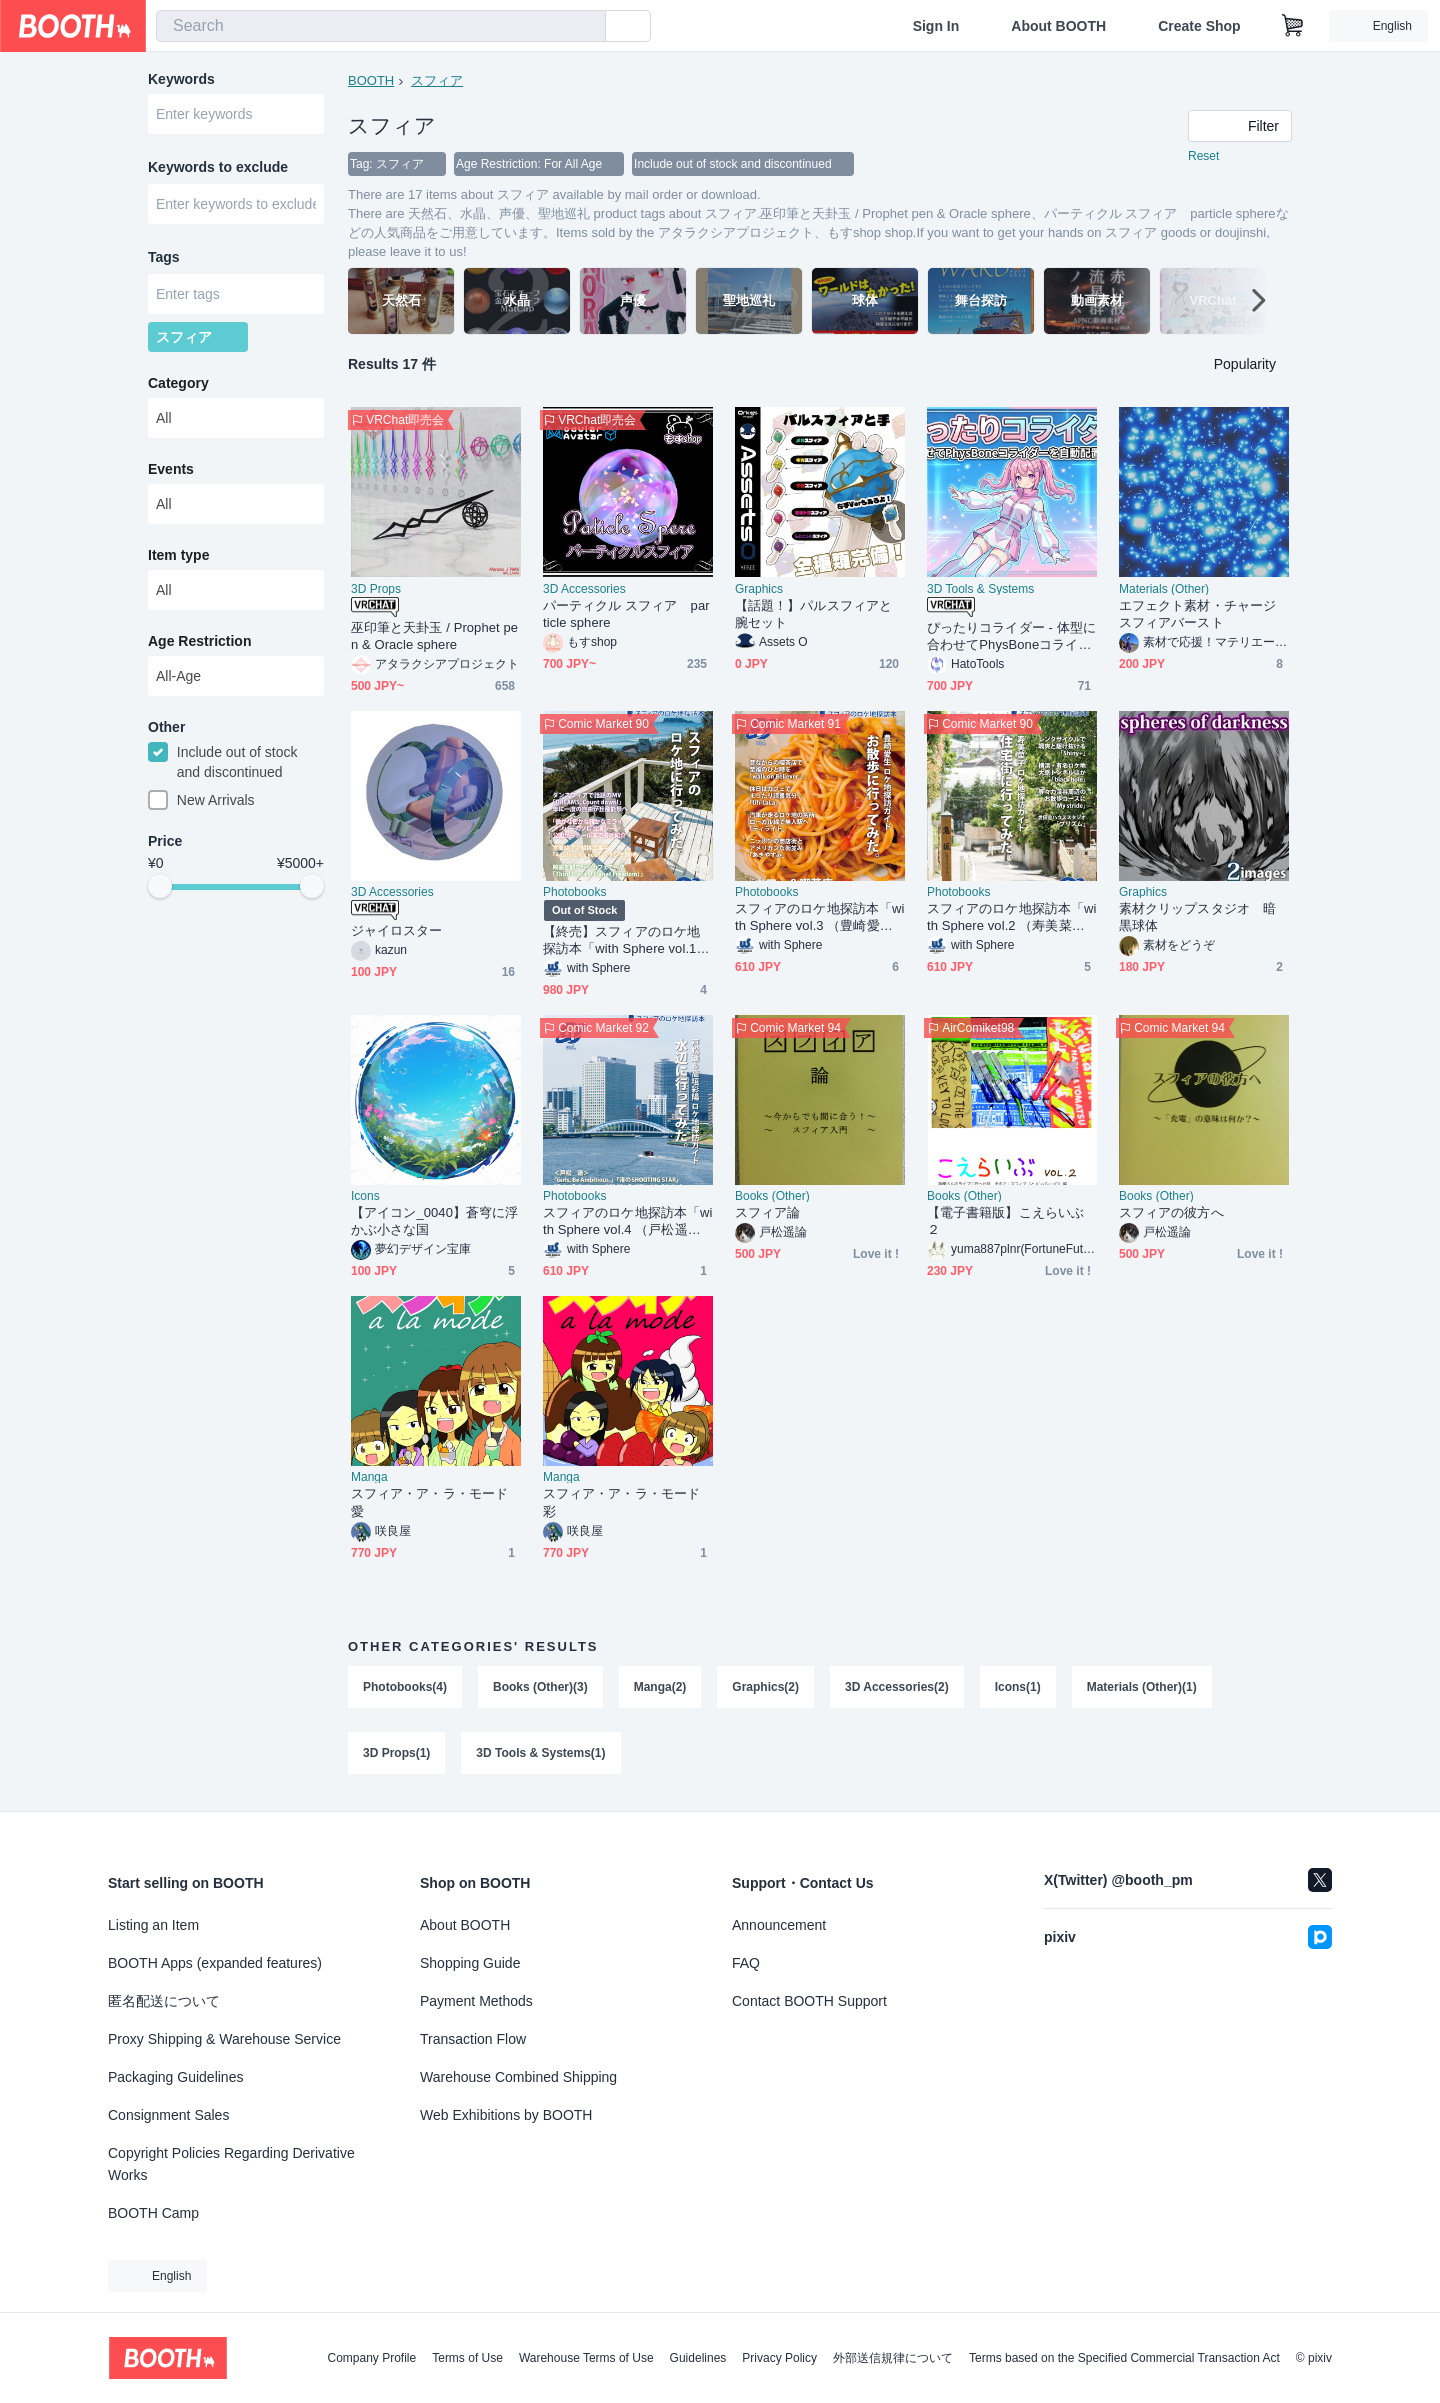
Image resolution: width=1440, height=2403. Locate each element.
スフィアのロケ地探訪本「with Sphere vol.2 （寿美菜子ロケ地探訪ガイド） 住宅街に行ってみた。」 (1011, 917)
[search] (586, 27)
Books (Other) (772, 1196)
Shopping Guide (470, 1963)
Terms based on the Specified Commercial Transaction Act (1124, 2358)
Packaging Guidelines (175, 2077)
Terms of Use (467, 2358)
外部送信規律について (893, 2358)
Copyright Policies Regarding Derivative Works (231, 2164)
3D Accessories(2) (897, 1687)
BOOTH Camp (153, 2213)
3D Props (376, 589)
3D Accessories (584, 589)
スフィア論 (767, 1212)
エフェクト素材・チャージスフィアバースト (1197, 614)
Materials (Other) (1164, 589)
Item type (178, 555)
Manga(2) (660, 1687)
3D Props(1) (396, 1753)
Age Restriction (199, 641)
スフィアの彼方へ (1171, 1212)
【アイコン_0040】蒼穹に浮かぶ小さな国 (434, 1221)
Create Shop (1199, 26)
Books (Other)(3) (540, 1687)
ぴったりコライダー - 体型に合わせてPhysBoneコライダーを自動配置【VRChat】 (1011, 636)
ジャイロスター (397, 930)
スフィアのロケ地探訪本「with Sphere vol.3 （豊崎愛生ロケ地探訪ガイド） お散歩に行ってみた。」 (819, 917)
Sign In (936, 26)
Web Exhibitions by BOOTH (506, 2115)
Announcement (779, 1925)
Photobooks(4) (405, 1687)
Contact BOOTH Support (809, 2001)
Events (171, 469)
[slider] (160, 886)
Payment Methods (476, 2001)
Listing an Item (153, 1925)
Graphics (759, 589)
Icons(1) (1018, 1687)
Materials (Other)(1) (1142, 1687)
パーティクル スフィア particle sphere (626, 614)
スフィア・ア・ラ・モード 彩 (621, 1502)
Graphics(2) (765, 1687)
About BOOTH (1058, 26)
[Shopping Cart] (1293, 26)
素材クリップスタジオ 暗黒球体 (1197, 917)
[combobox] (381, 26)
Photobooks (574, 892)
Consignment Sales (168, 2115)
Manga (369, 1477)
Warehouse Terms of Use (586, 2358)
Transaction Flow (473, 2039)
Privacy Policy (779, 2358)
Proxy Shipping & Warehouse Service (224, 2039)
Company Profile (371, 2358)
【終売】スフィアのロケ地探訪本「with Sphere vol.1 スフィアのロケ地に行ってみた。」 (621, 940)
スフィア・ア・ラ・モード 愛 (429, 1502)
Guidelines (698, 2358)
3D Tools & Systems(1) (540, 1753)
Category (178, 383)
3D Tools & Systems (980, 589)
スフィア (437, 80)
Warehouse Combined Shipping (518, 2077)
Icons (365, 1196)
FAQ (746, 1963)
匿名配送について (164, 2001)
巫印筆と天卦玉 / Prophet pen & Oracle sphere (434, 636)
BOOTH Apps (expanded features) (215, 1963)
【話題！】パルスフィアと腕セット (813, 614)
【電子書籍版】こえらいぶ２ (1005, 1221)
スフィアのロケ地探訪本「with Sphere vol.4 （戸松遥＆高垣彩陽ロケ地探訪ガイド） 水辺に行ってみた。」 (627, 1221)
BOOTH (371, 80)
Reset (1203, 156)
